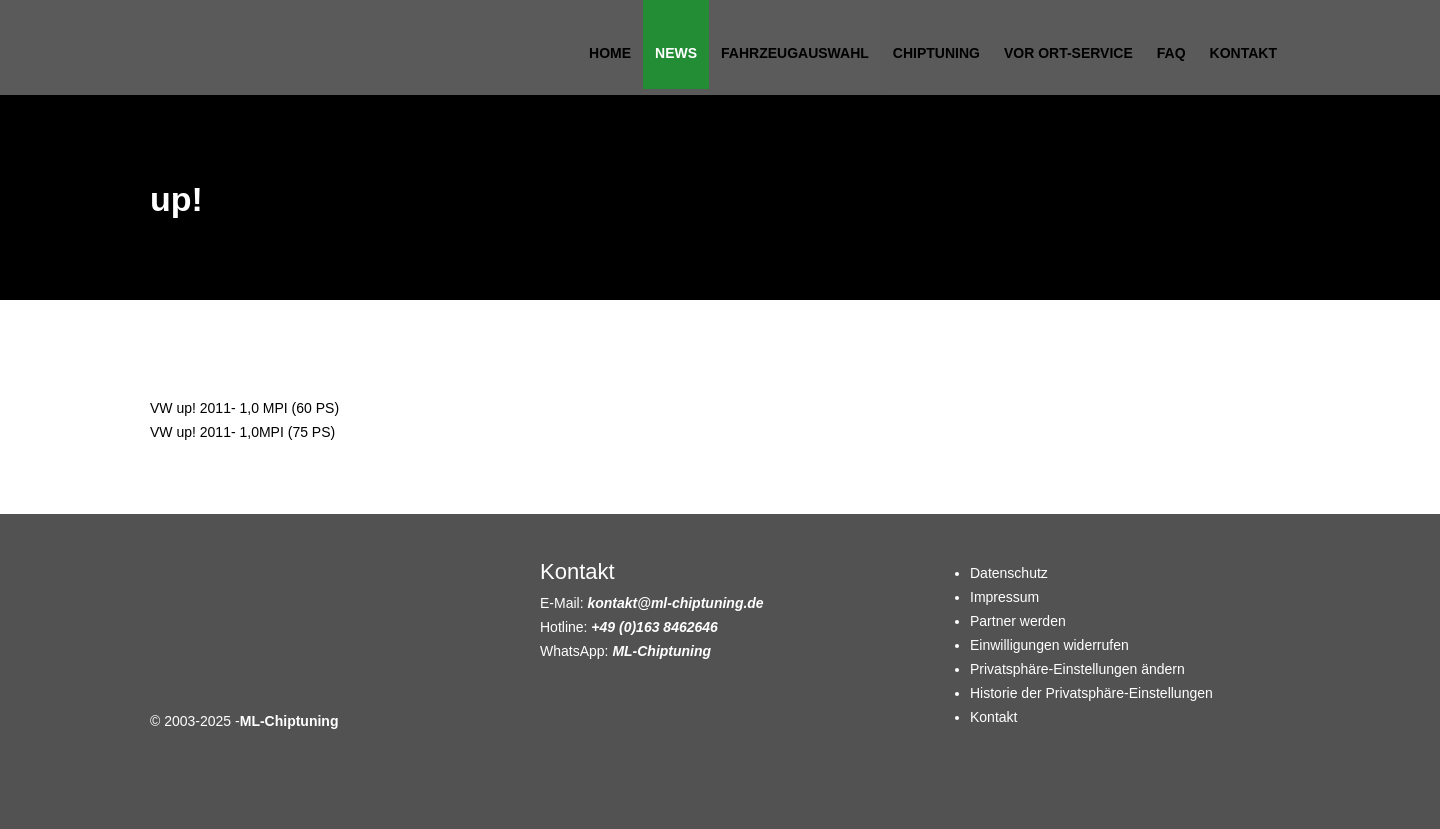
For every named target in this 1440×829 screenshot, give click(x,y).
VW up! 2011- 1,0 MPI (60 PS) (244, 408)
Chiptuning (936, 53)
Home (610, 53)
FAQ (1171, 53)
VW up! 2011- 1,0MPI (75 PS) (242, 432)
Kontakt (1243, 53)
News (676, 53)
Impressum (1004, 597)
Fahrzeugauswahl (795, 53)
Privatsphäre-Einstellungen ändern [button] (1077, 669)
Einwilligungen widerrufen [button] (1049, 645)
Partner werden (1018, 621)
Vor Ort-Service (1068, 53)
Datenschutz (1009, 573)
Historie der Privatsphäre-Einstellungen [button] (1091, 693)
